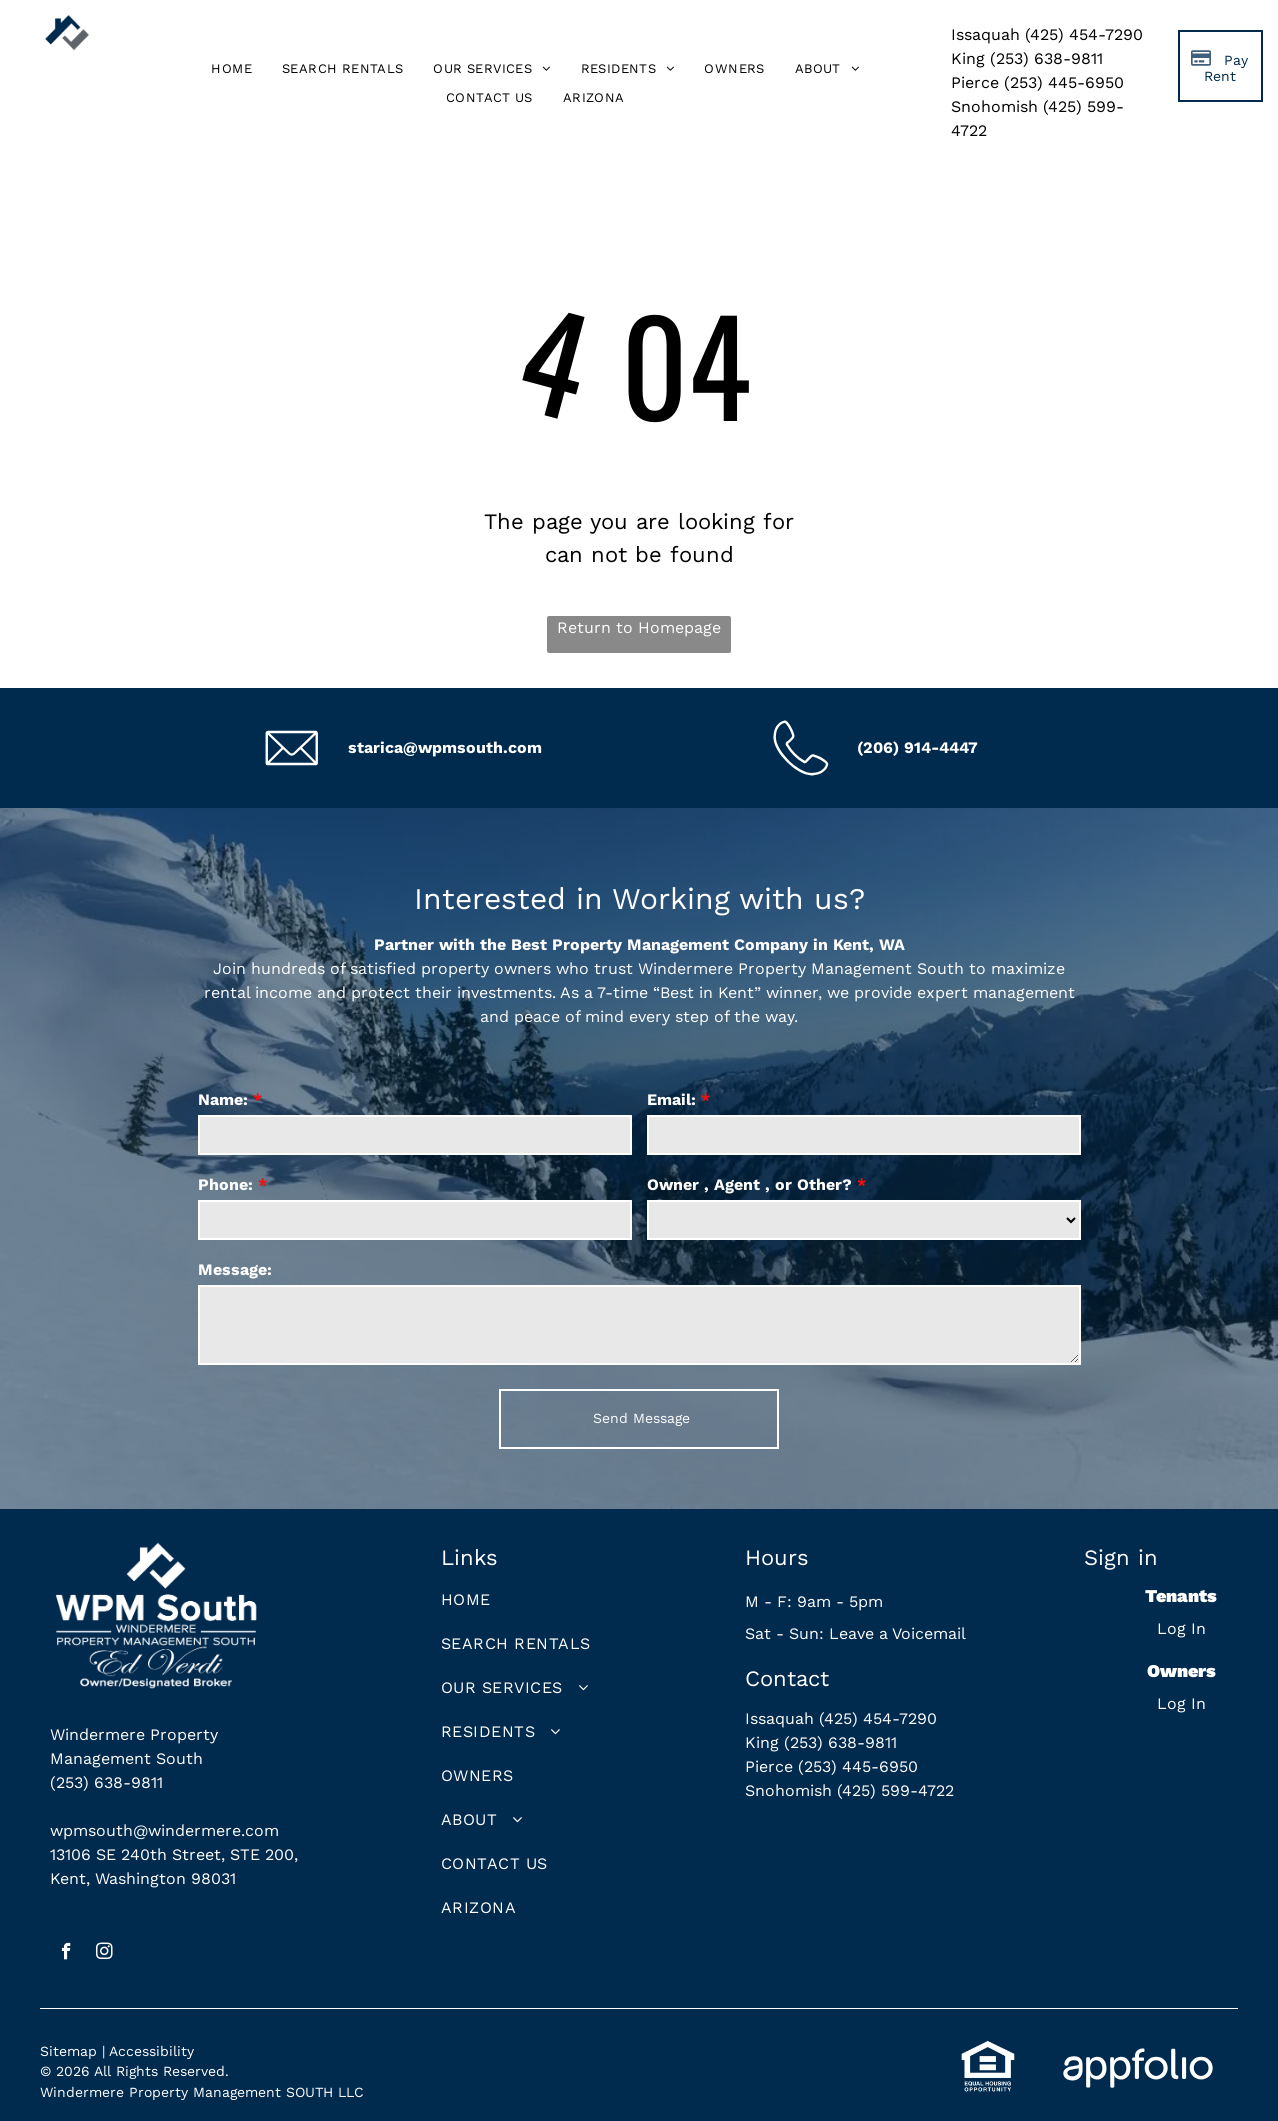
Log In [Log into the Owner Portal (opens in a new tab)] (1181, 1703)
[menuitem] (231, 69)
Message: (235, 1269)
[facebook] (66, 1954)
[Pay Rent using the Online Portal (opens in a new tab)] (1220, 66)
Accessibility (151, 2051)
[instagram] (104, 1954)
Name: (223, 1099)
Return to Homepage (639, 627)
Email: (671, 1099)
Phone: (225, 1184)
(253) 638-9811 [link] (106, 1782)
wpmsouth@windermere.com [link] (164, 1830)
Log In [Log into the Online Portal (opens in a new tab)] (1181, 1628)
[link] (594, 97)
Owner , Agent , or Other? (749, 1184)
